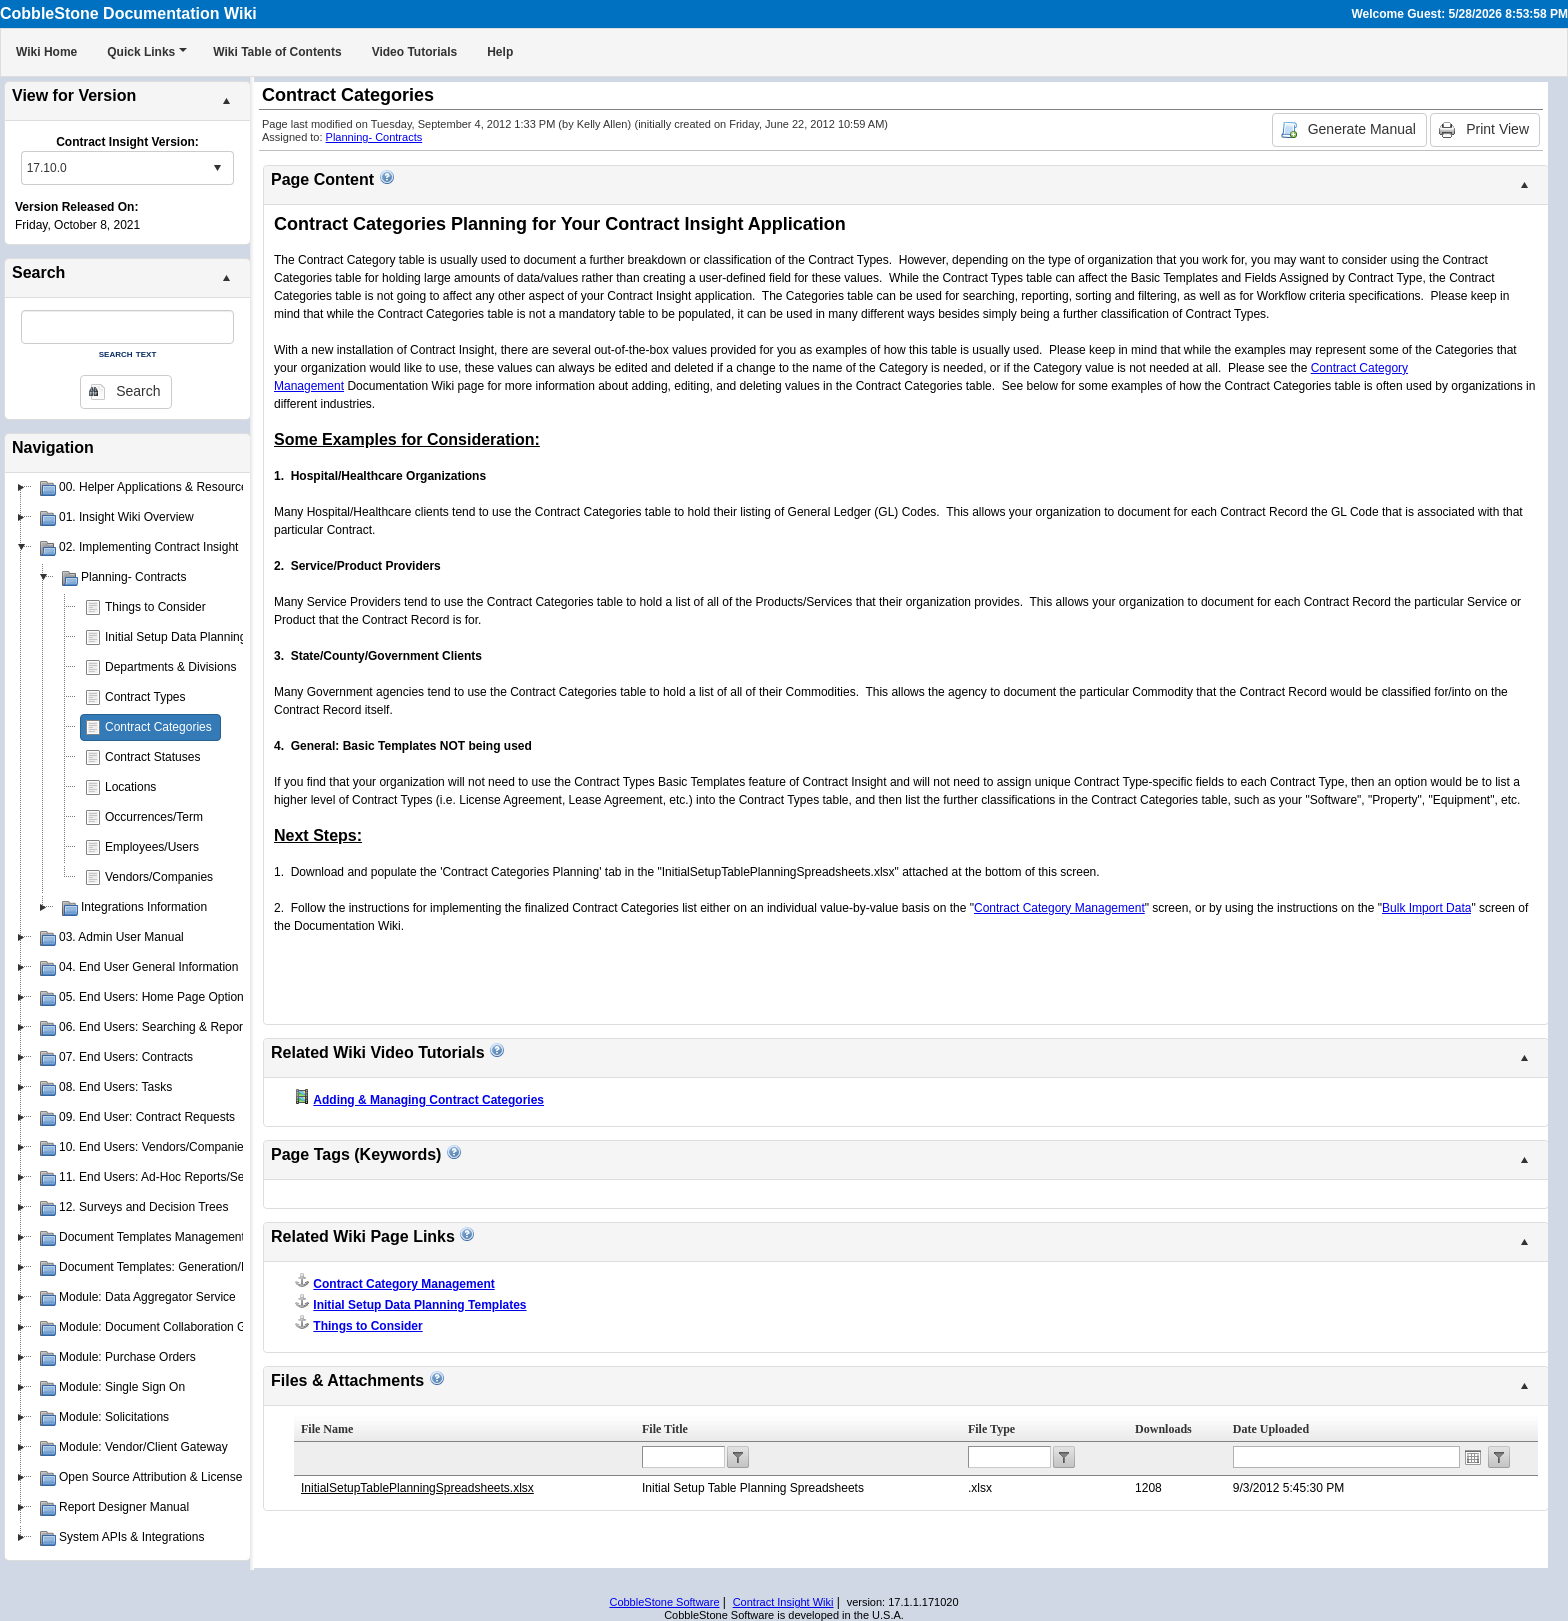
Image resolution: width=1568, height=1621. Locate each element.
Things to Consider (155, 607)
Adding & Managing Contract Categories (428, 1100)
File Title (665, 1429)
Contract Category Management (1059, 908)
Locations (130, 787)
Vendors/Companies (159, 877)
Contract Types (145, 697)
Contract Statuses (152, 757)
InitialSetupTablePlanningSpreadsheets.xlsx (417, 1488)
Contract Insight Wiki (783, 1602)
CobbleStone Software (664, 1602)
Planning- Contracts (374, 137)
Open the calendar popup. (1473, 1457)
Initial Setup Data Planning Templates (204, 637)
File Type (991, 1429)
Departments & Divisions (170, 667)
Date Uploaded (1271, 1429)
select (217, 168)
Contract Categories (158, 727)
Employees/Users (152, 847)
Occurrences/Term (154, 817)
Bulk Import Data (1426, 908)
